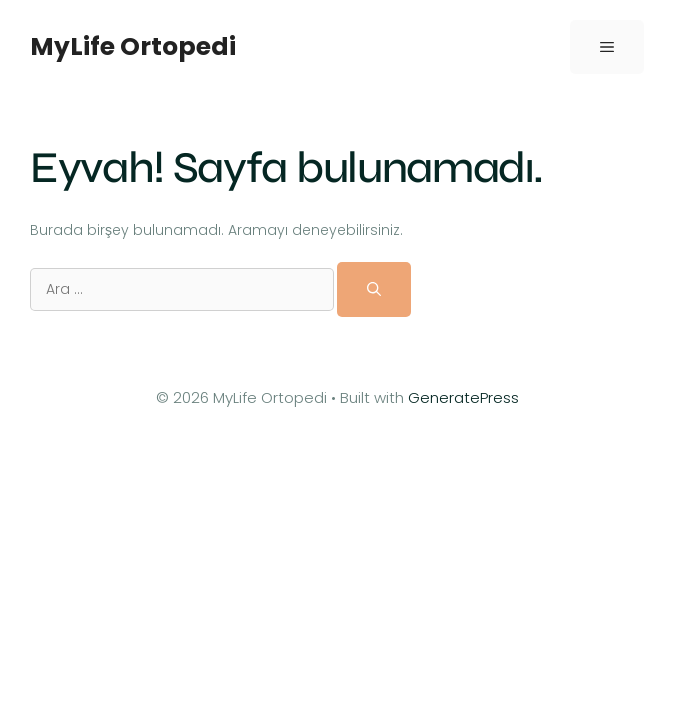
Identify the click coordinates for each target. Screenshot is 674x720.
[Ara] (374, 289)
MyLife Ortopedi (133, 46)
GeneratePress (463, 397)
